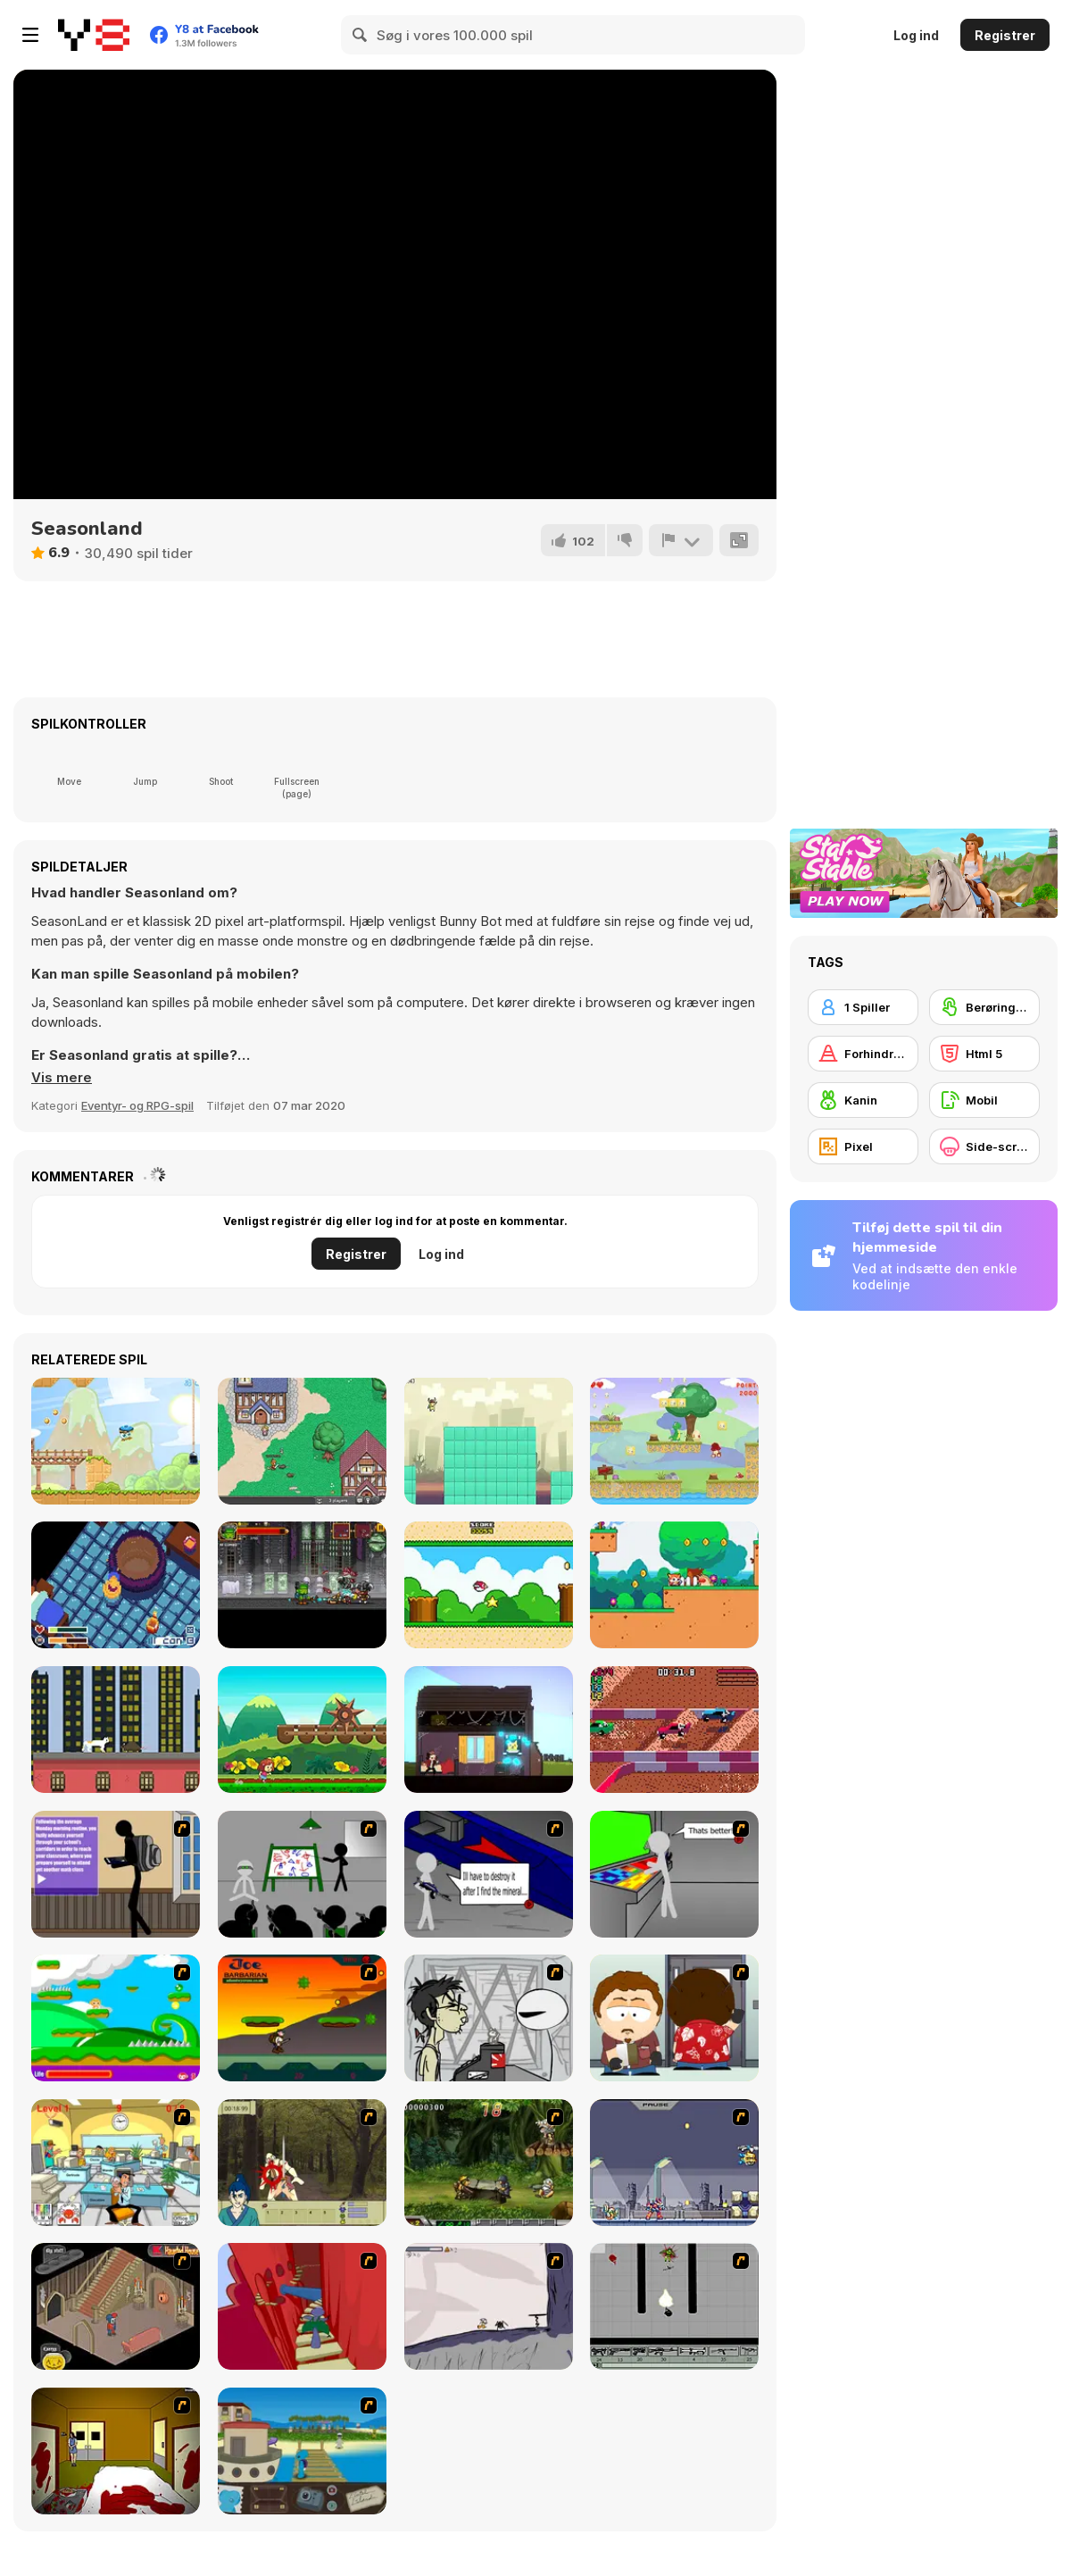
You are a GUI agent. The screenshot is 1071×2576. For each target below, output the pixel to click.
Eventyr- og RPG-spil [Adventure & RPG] (137, 1105)
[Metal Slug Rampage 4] (488, 2162)
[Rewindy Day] (488, 1729)
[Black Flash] (674, 2306)
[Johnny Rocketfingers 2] (488, 2018)
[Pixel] (863, 1146)
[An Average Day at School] (115, 1874)
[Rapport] (681, 540)
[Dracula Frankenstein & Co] (302, 1584)
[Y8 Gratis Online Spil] (93, 35)
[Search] (360, 34)
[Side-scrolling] (984, 1146)
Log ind (916, 35)
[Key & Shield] (115, 1441)
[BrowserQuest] (302, 1441)
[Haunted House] (115, 2306)
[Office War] (115, 2162)
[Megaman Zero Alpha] (674, 2162)
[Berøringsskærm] (984, 1007)
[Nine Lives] (115, 1729)
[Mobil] (984, 1100)
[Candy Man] (115, 2018)
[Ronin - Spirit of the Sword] (302, 2162)
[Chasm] (302, 2306)
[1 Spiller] (863, 1007)
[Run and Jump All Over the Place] (488, 1441)
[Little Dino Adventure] (674, 1441)
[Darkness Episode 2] (115, 2451)
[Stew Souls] (115, 1584)
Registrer (1005, 35)
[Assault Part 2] (488, 1874)
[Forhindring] (863, 1053)
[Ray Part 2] (674, 2018)
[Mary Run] (302, 1729)
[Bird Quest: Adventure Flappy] (488, 1584)
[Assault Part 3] (674, 1874)
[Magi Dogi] (674, 1584)
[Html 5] (984, 1053)
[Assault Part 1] (302, 1874)
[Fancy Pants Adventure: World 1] (488, 2306)
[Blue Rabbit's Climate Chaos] (302, 2451)
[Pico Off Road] (674, 1729)
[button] (61, 1078)
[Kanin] (863, 1100)
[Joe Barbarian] (302, 2018)
